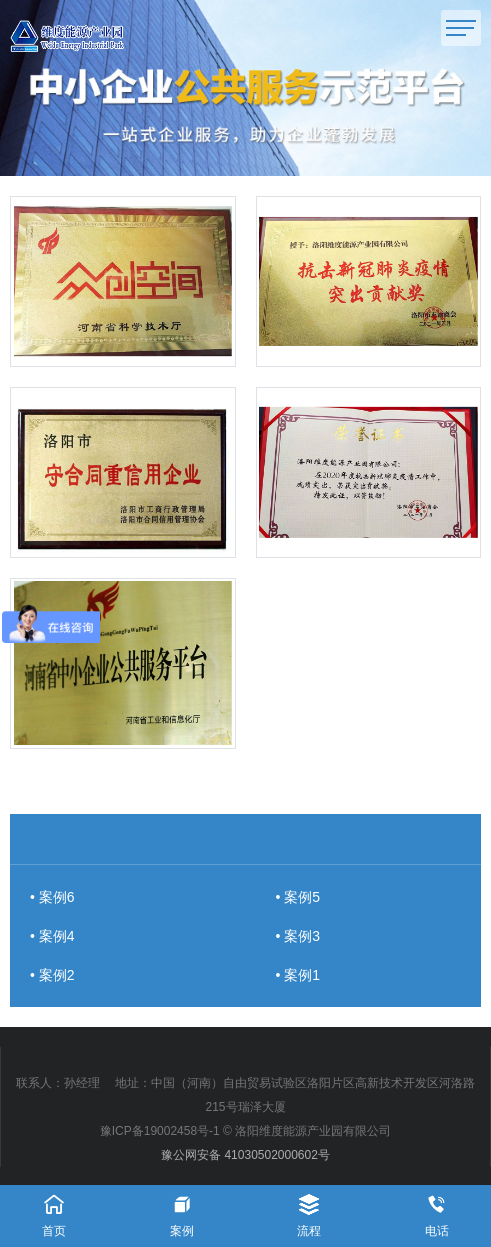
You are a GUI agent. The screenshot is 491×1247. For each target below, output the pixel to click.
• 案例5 (298, 897)
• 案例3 (298, 936)
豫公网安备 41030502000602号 (245, 1155)
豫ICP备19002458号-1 (160, 1131)
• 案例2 (52, 975)
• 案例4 (52, 936)
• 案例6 (52, 897)
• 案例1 (298, 975)
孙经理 (82, 1083)
